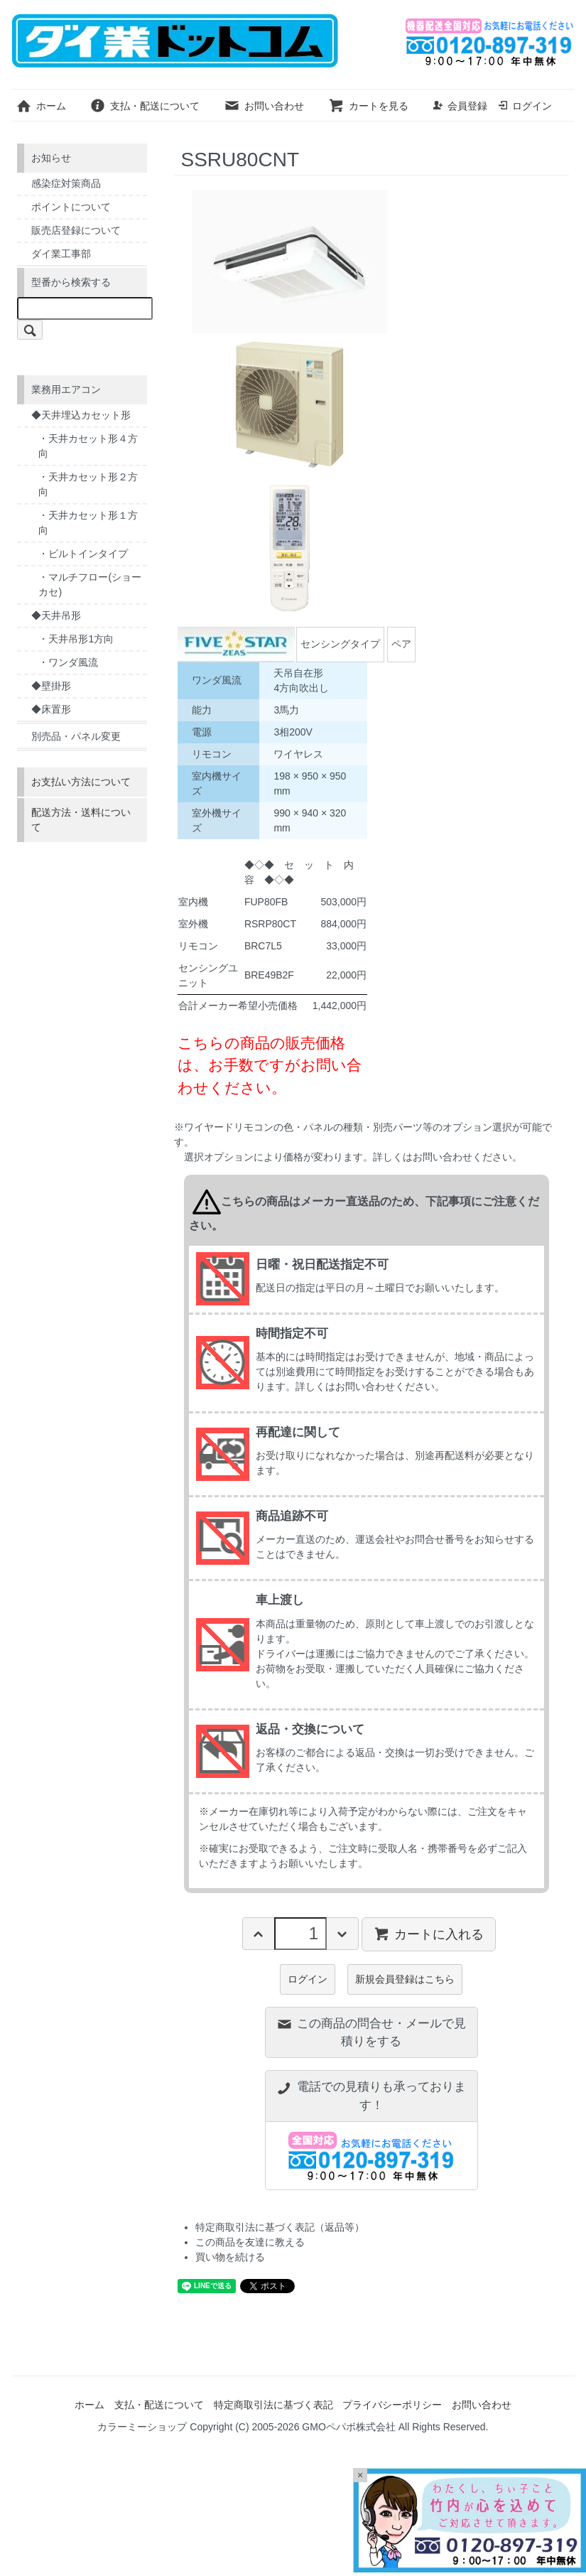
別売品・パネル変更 (76, 736)
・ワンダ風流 (68, 662)
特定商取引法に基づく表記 (273, 2404)
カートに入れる (429, 1933)
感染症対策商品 (66, 183)
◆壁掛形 (51, 685)
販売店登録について (76, 230)
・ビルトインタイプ (83, 553)
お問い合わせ (264, 106)
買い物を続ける (230, 2257)
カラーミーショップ (142, 2426)
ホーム (41, 106)
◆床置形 (51, 709)
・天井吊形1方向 (76, 639)
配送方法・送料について (81, 820)
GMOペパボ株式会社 (348, 2426)
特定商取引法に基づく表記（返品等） (279, 2227)
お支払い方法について (81, 781)
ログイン (524, 106)
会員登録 (460, 106)
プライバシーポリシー (392, 2404)
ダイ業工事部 (61, 253)
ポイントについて (71, 206)
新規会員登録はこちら (405, 1979)
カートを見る (368, 106)
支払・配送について (144, 106)
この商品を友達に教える (250, 2242)
